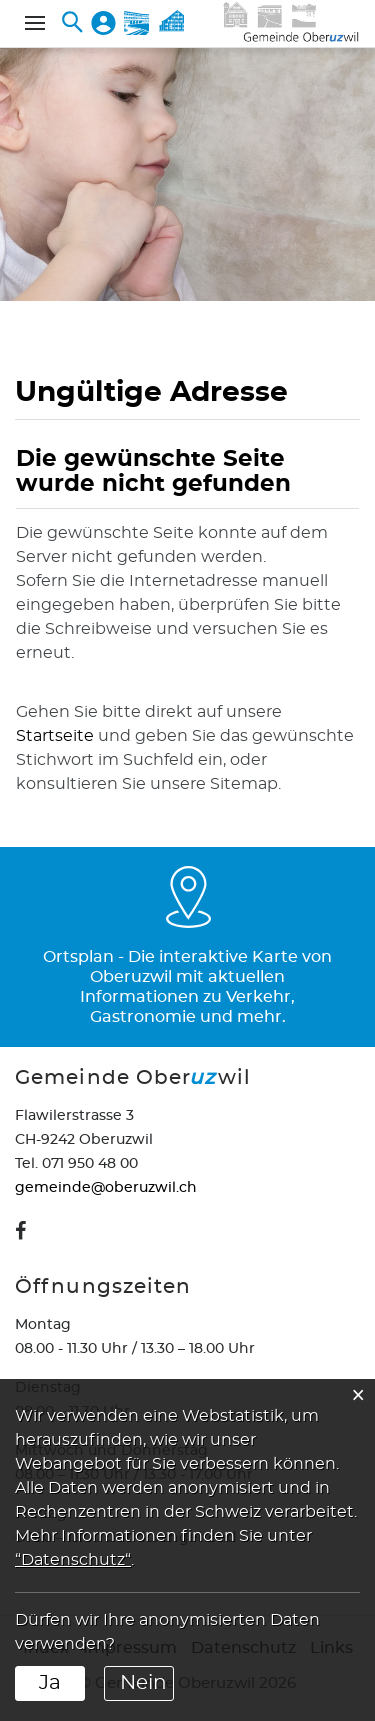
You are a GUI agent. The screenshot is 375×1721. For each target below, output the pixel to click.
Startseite (55, 736)
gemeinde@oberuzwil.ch (106, 1188)
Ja (50, 1683)
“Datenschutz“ (73, 1560)
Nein (143, 1683)
